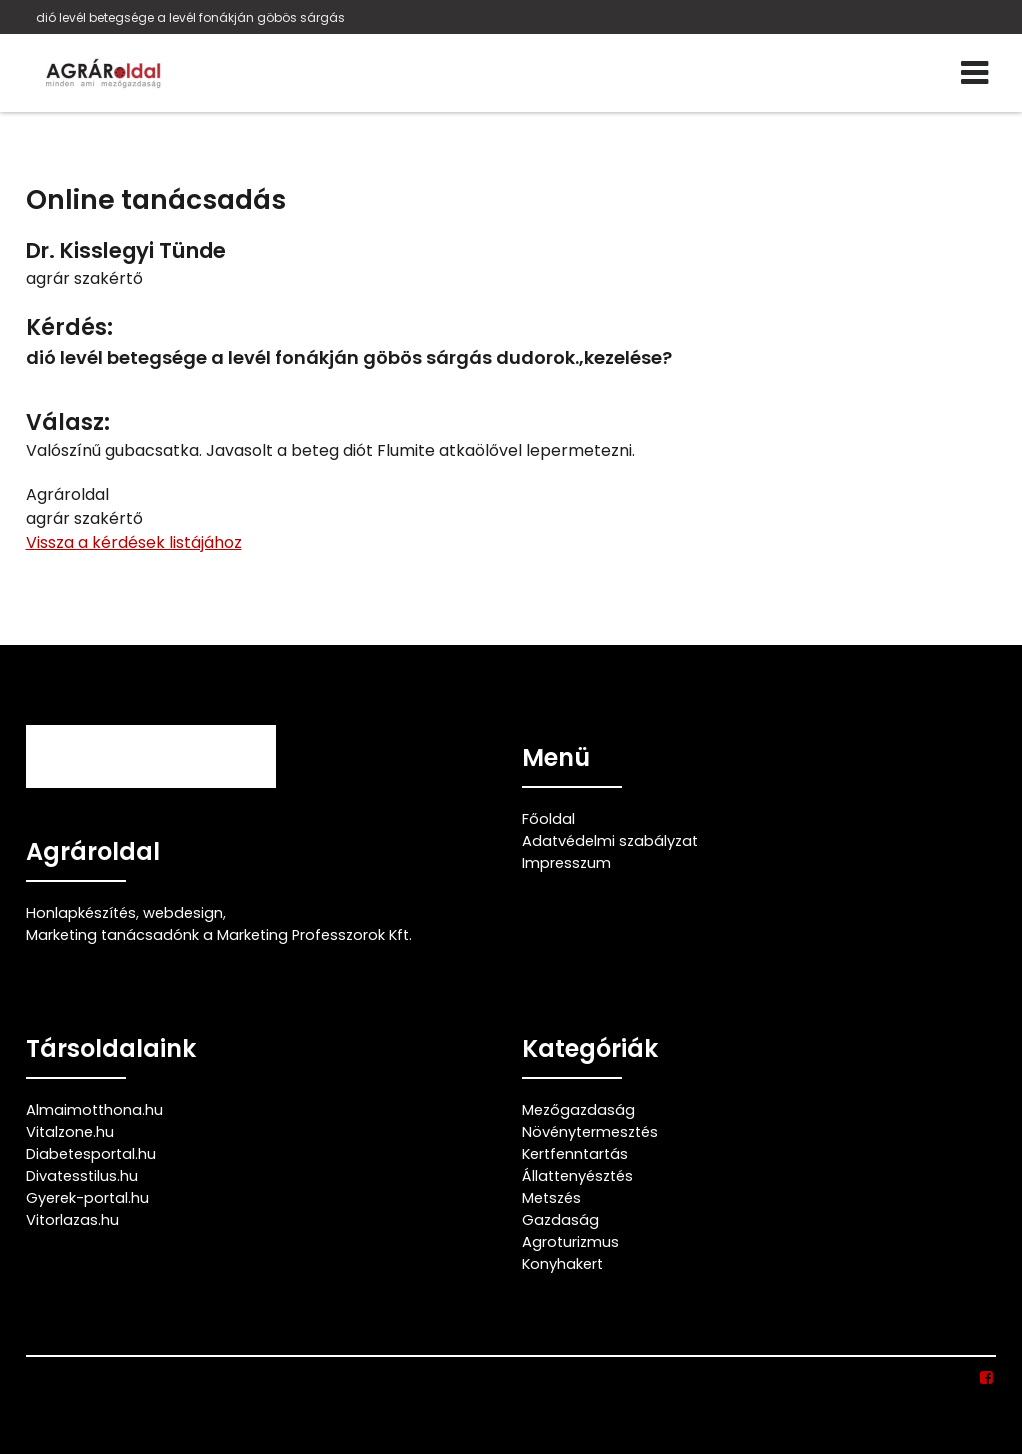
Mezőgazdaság (578, 1110)
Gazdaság (560, 1220)
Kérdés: (69, 327)
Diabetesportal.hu (91, 1154)
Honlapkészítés (81, 913)
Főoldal (548, 819)
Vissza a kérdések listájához (134, 542)
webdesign (183, 913)
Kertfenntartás (575, 1154)
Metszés (551, 1198)
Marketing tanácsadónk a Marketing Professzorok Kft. (219, 935)
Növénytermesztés (590, 1132)
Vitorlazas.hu (72, 1220)
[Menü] (974, 73)
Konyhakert (562, 1264)
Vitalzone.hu (70, 1132)
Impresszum (566, 863)
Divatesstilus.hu (82, 1176)
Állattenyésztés (577, 1176)
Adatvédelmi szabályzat (610, 841)
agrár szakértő (84, 278)
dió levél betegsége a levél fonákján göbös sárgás (190, 17)
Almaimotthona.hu (94, 1110)
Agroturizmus (570, 1242)
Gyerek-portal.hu (87, 1198)
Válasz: (68, 422)
